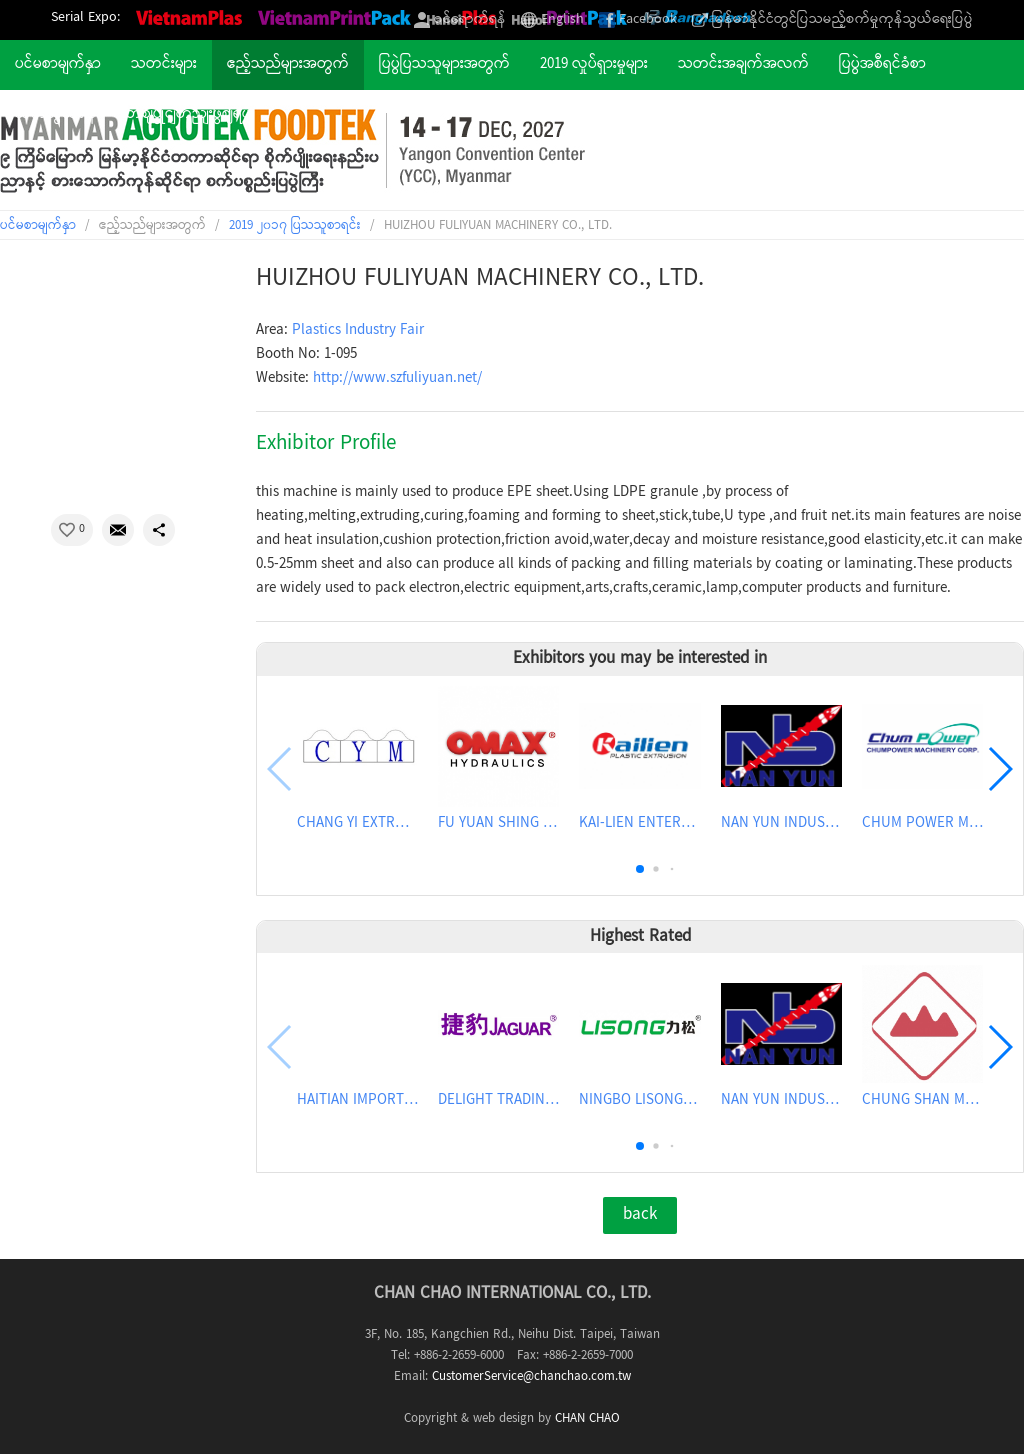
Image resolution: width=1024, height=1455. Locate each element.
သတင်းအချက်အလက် (743, 65)
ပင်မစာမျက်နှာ (58, 65)
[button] (640, 869)
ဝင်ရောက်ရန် (470, 20)
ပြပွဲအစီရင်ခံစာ (882, 65)
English (562, 20)
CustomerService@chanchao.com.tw (531, 1377)
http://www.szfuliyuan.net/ (397, 379)
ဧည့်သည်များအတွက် (288, 65)
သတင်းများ (164, 65)
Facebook (648, 20)
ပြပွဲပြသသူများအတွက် (444, 65)
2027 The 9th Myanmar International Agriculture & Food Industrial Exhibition (292, 150)
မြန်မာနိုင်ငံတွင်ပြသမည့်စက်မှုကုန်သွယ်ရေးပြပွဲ (842, 20)
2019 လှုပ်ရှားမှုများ (594, 65)
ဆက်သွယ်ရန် (55, 115)
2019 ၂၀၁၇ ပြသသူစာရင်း (295, 226)
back (640, 1215)
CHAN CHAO (587, 1419)
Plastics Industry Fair (358, 331)
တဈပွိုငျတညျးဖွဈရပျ (189, 115)
